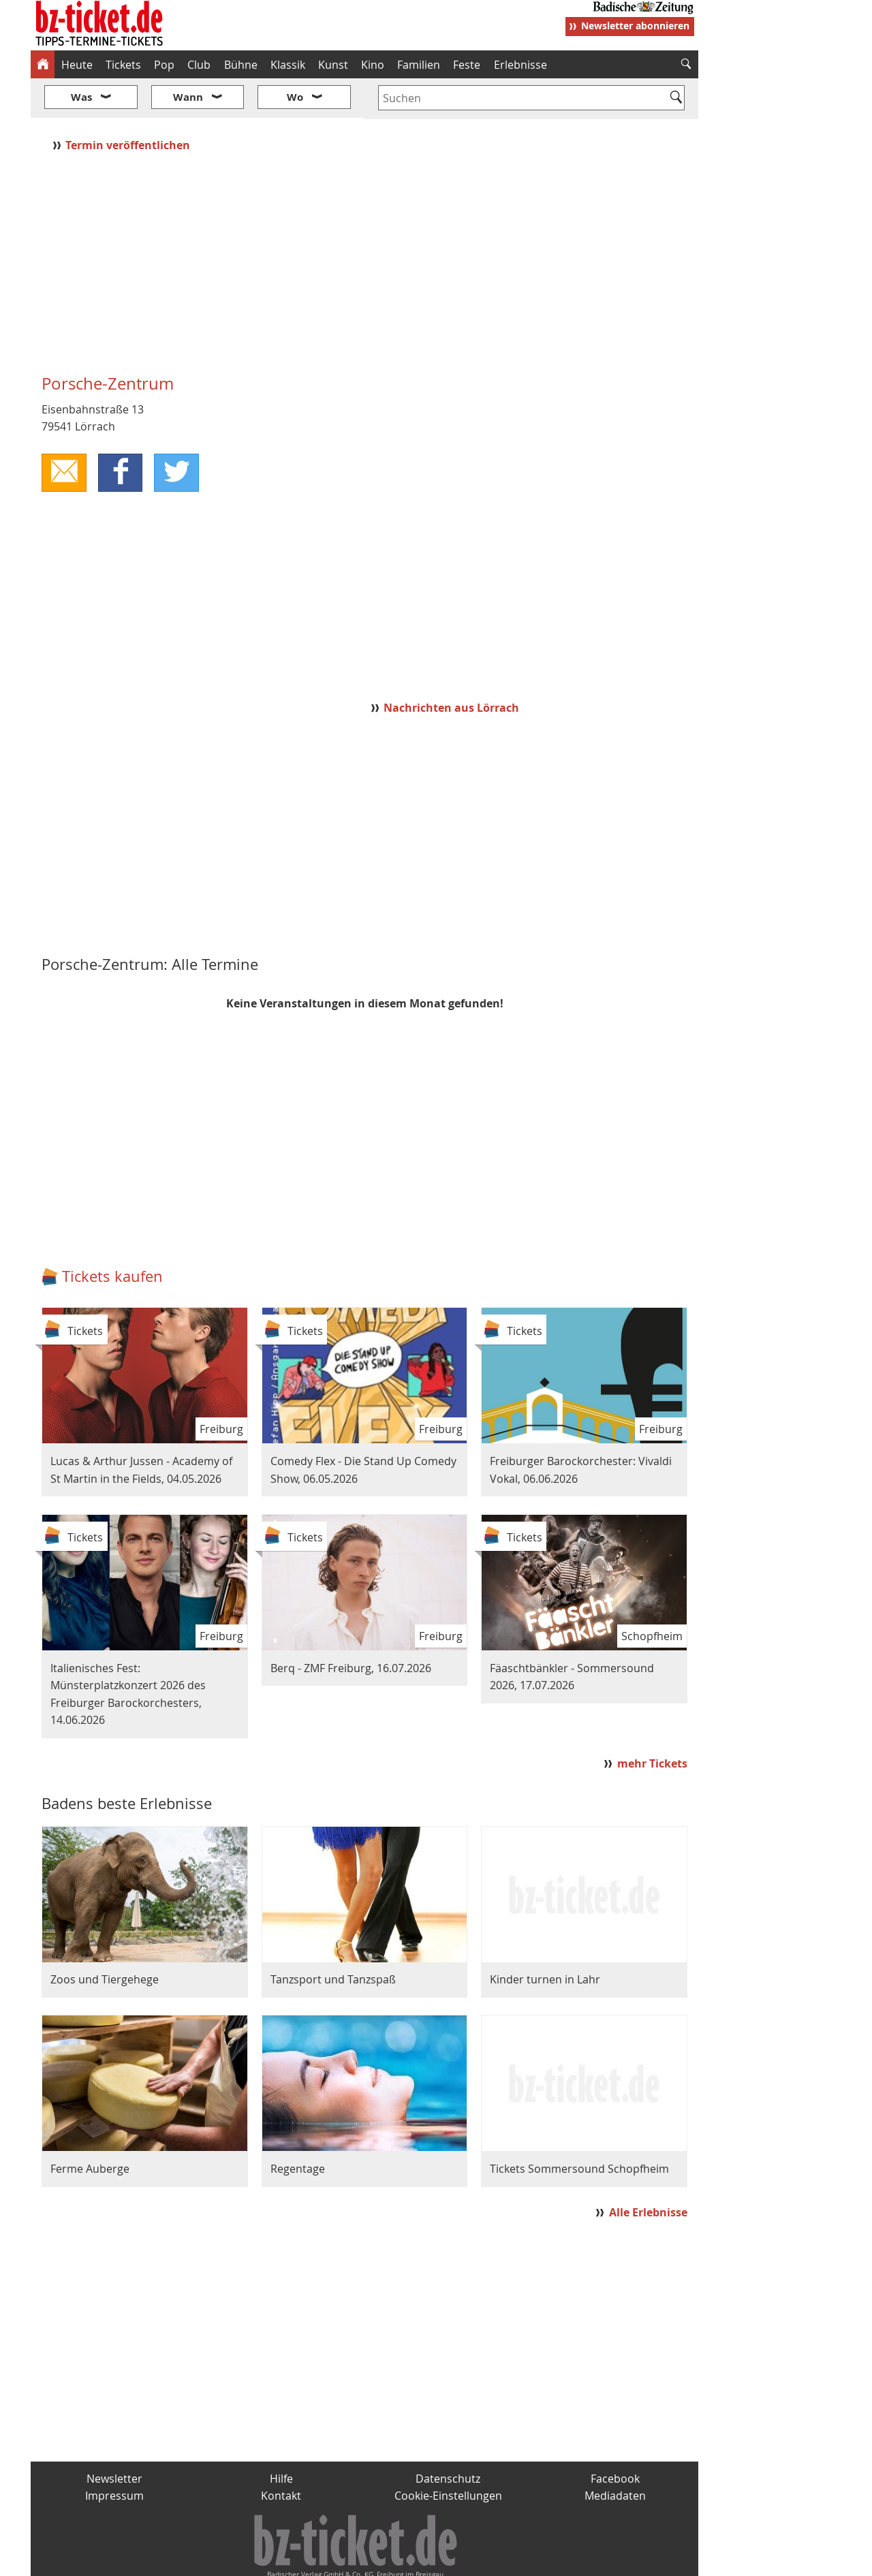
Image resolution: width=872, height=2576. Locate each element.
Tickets (123, 64)
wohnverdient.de (434, 2559)
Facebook (615, 2437)
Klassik (287, 64)
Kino (372, 64)
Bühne (241, 64)
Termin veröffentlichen (129, 104)
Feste (466, 64)
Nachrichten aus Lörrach (451, 666)
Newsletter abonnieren (635, 25)
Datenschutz (448, 2437)
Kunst (333, 64)
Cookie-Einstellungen (448, 2455)
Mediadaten (615, 2455)
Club (199, 64)
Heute (77, 64)
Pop (164, 64)
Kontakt (281, 2455)
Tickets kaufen (112, 1236)
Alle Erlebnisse (648, 2172)
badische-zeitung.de (205, 2559)
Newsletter (114, 2437)
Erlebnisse (520, 64)
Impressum (114, 2455)
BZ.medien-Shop (532, 2559)
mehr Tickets (652, 1723)
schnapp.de (300, 2559)
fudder (360, 2559)
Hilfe (281, 2437)
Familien (418, 64)
